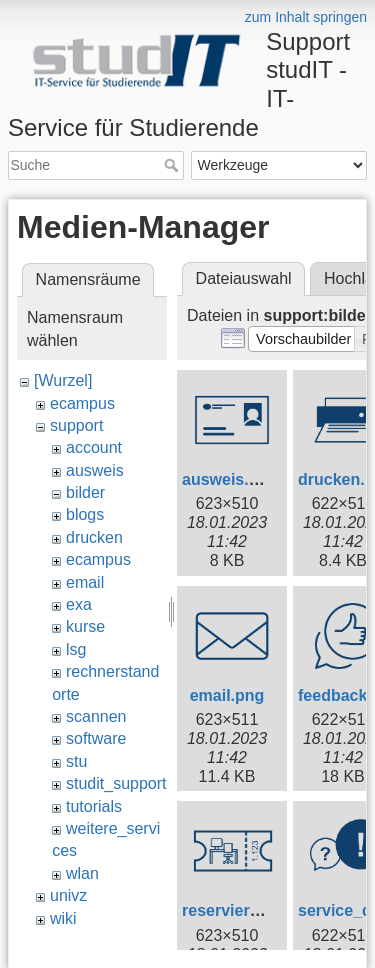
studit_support (116, 783)
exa (79, 604)
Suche (173, 165)
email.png (227, 695)
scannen (96, 716)
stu (76, 761)
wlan (82, 873)
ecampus (82, 403)
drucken (94, 537)
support (76, 425)
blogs (85, 514)
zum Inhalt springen (306, 17)
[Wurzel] (63, 380)
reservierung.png (247, 910)
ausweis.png (230, 479)
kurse (85, 626)
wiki (63, 918)
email (85, 582)
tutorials (94, 806)
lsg (76, 649)
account (94, 447)
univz (68, 895)
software (96, 738)
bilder (85, 492)
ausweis (95, 470)
